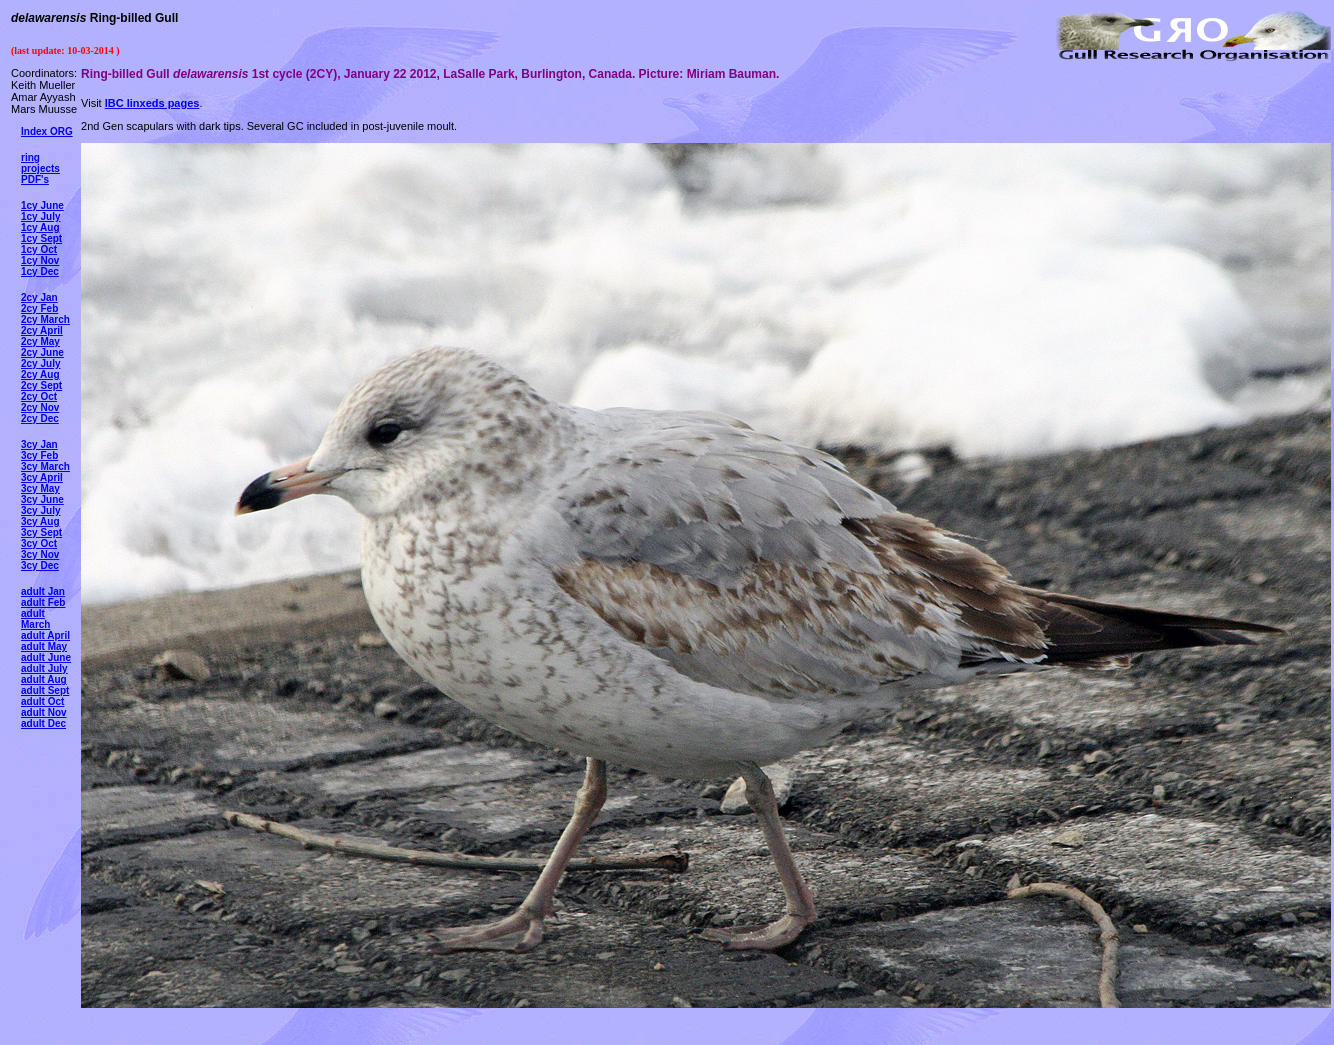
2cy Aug (40, 374)
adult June (46, 657)
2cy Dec (40, 418)
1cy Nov (40, 260)
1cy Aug (40, 227)
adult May (44, 646)
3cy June (42, 499)
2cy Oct (39, 396)
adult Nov (44, 712)
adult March (35, 619)
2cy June (42, 352)
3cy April (42, 477)
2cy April (42, 330)
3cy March (45, 466)
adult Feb (43, 602)
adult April (45, 635)
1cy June (42, 205)
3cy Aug (40, 521)
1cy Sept (41, 238)
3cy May (40, 488)
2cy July (40, 363)
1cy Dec (40, 271)
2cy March (45, 319)
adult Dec (43, 723)
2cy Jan (39, 297)
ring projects (40, 163)
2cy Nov (40, 407)
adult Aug (44, 679)
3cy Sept (41, 532)
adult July (44, 668)
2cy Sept (41, 385)
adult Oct (42, 701)
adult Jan (43, 591)
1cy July (40, 216)
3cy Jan (39, 444)
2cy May (40, 341)
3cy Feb (39, 455)
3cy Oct (39, 543)
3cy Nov (40, 554)
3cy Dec (40, 565)
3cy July (40, 510)
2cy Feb (39, 308)
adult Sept (45, 690)
